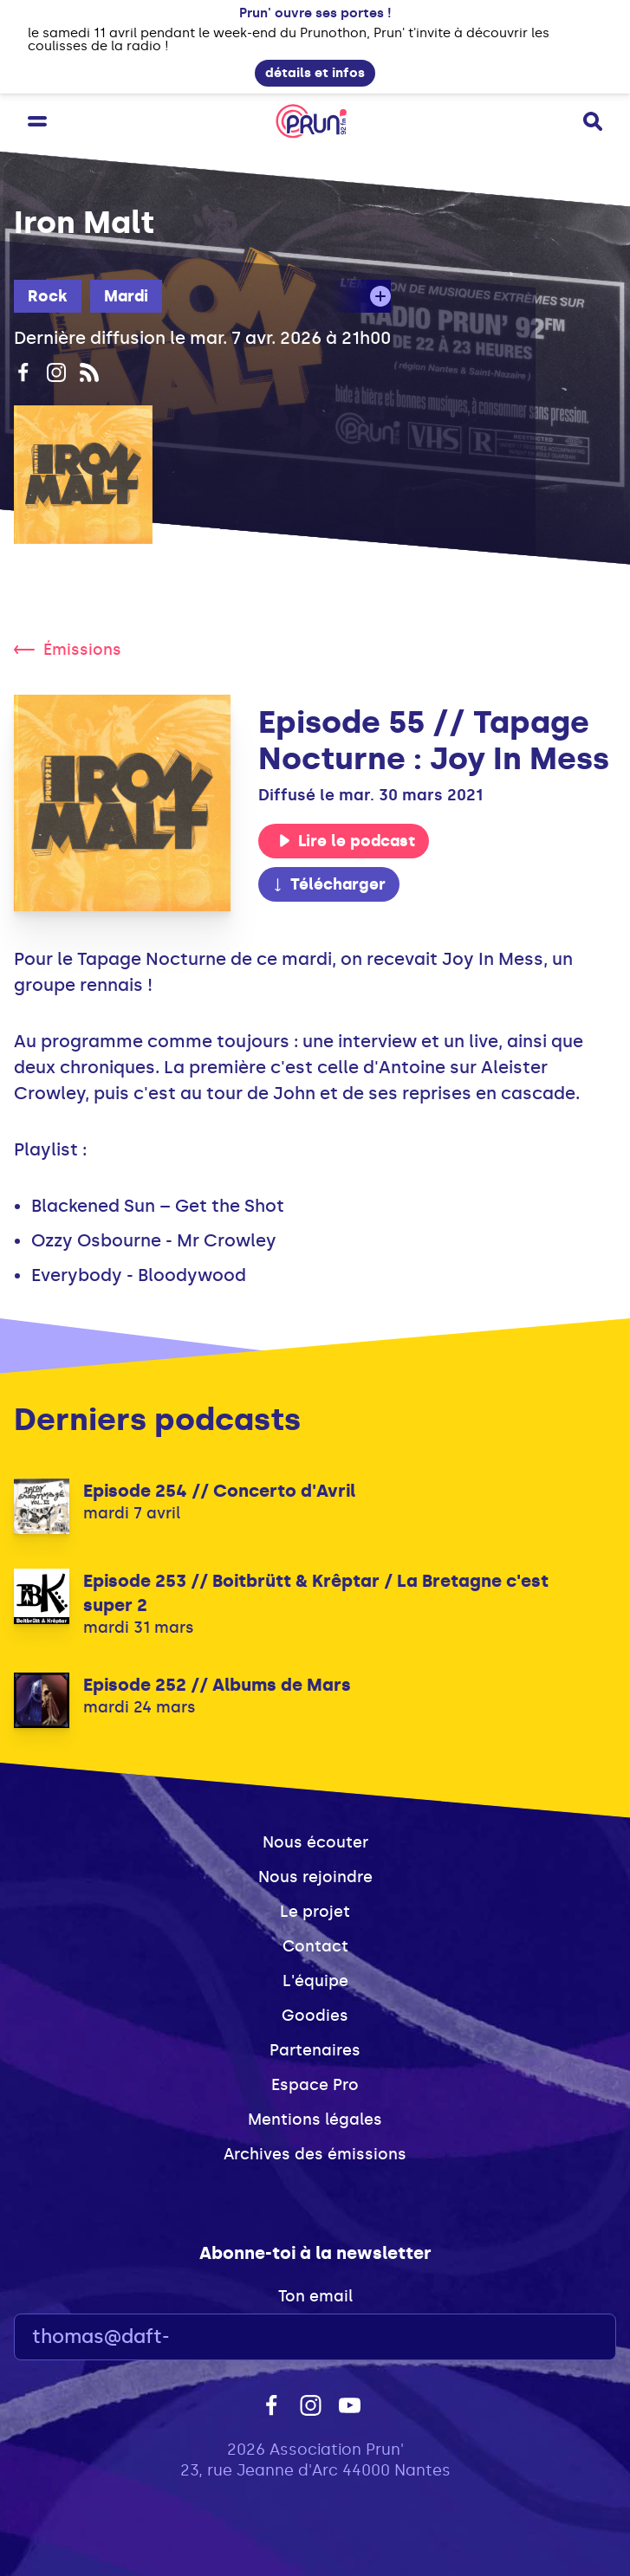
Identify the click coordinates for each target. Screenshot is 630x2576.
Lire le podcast (346, 841)
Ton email (315, 2296)
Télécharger (328, 884)
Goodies (315, 2015)
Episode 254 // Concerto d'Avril (219, 1490)
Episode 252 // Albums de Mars (217, 1684)
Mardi (126, 296)
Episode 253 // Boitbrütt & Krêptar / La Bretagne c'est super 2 (316, 1592)
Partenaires (315, 2050)
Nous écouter (315, 1842)
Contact (315, 1946)
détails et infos (315, 73)
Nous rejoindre (315, 1877)
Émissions (67, 649)
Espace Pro (315, 2084)
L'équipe (315, 1980)
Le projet (315, 1911)
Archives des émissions (315, 2154)
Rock (48, 296)
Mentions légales (315, 2119)
